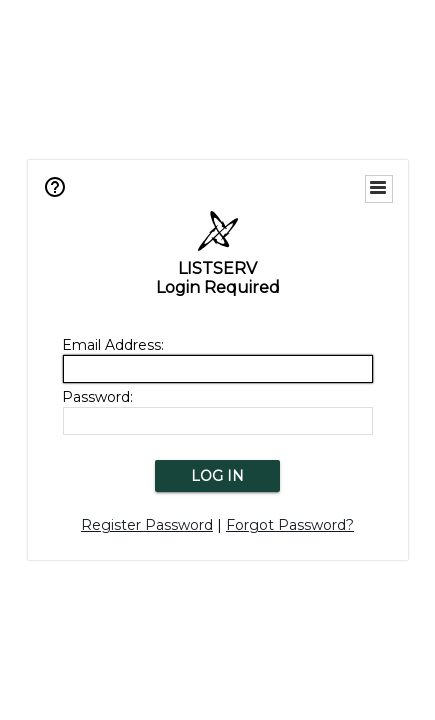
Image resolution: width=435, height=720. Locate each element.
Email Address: (113, 345)
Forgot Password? (290, 525)
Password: (97, 397)
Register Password (147, 525)
